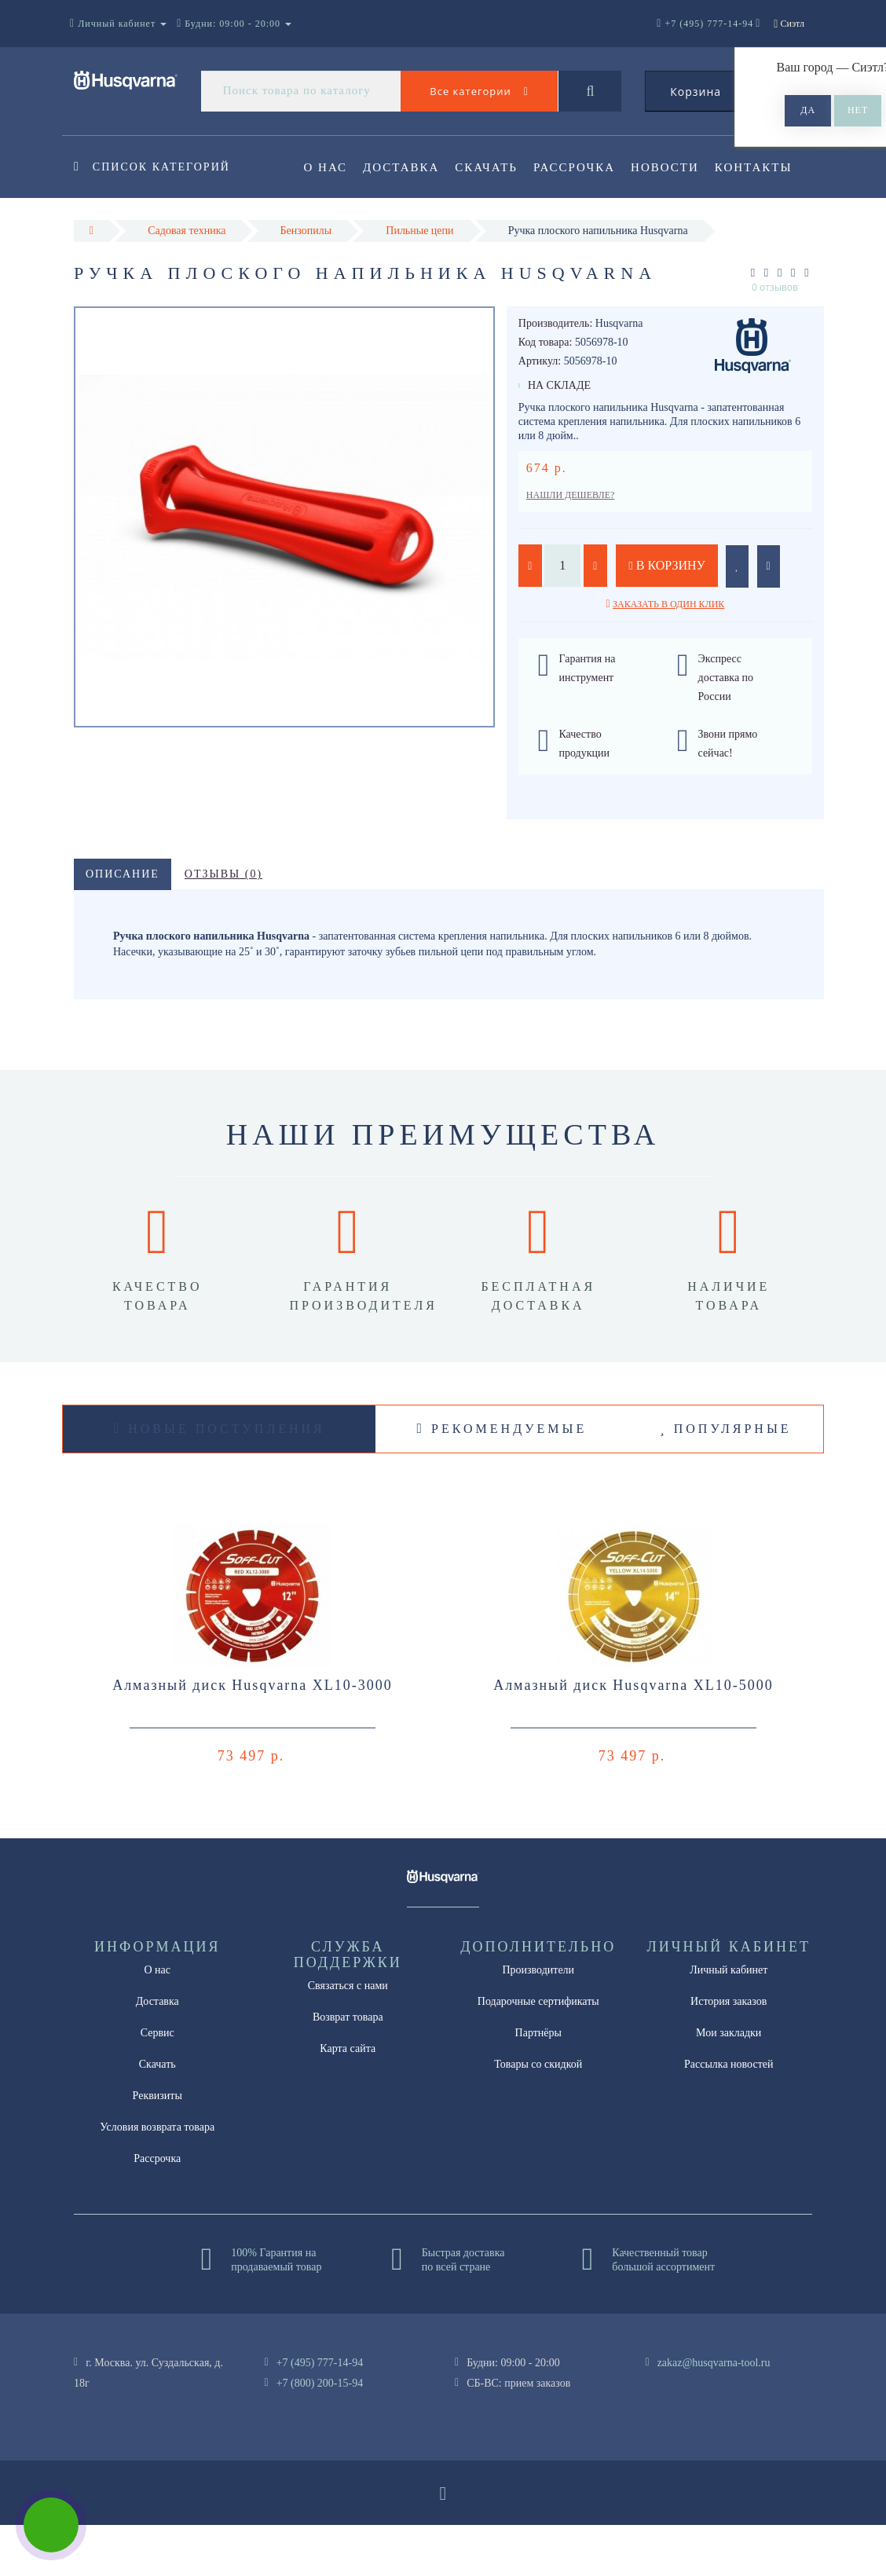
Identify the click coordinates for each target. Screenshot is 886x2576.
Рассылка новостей (729, 2115)
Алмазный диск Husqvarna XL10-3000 (252, 1736)
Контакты (343, 231)
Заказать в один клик (668, 655)
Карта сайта (347, 2099)
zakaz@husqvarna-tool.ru (714, 2414)
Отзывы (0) (223, 925)
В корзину (666, 616)
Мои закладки (728, 2084)
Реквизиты (157, 2147)
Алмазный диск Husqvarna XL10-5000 (633, 1736)
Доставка (403, 167)
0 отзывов (775, 338)
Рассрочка (581, 167)
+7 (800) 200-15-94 (320, 2434)
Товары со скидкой (538, 2115)
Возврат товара (348, 2068)
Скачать (491, 167)
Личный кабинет (728, 2021)
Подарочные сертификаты (538, 2052)
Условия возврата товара (157, 2178)
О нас (326, 167)
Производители (538, 2021)
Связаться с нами (348, 2037)
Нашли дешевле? (570, 545)
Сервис (157, 2084)
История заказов (728, 2052)
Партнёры (538, 2084)
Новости (675, 167)
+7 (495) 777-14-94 (320, 2414)
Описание (122, 925)
